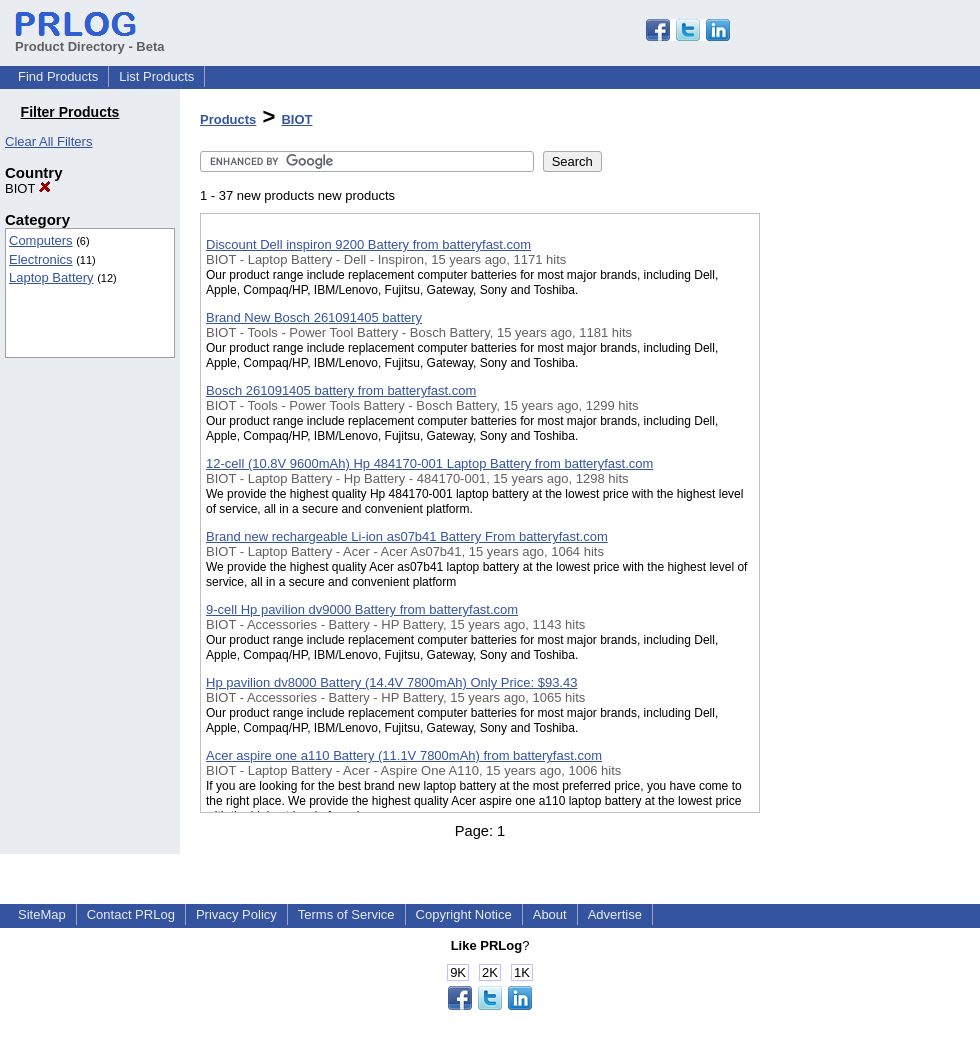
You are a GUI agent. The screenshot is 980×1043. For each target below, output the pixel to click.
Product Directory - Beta (90, 39)
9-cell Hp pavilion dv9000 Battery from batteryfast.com (362, 609)
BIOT (28, 188)
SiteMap (42, 914)
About (550, 914)
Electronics (41, 259)
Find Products (58, 76)
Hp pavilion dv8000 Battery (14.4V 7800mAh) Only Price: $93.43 (391, 682)
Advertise (615, 914)
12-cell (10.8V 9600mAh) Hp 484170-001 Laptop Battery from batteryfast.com (429, 463)
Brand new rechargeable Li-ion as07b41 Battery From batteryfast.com (407, 536)
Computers (41, 240)
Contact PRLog (131, 914)
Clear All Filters (48, 141)
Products (228, 119)
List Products (156, 76)
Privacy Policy (236, 914)
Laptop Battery (51, 277)
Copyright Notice (464, 914)
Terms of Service (346, 914)
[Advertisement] (860, 519)
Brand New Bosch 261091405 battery (314, 317)
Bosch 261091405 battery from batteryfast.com (341, 390)
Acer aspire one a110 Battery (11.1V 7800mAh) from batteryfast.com (404, 755)
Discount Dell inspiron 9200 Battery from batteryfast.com (368, 244)
